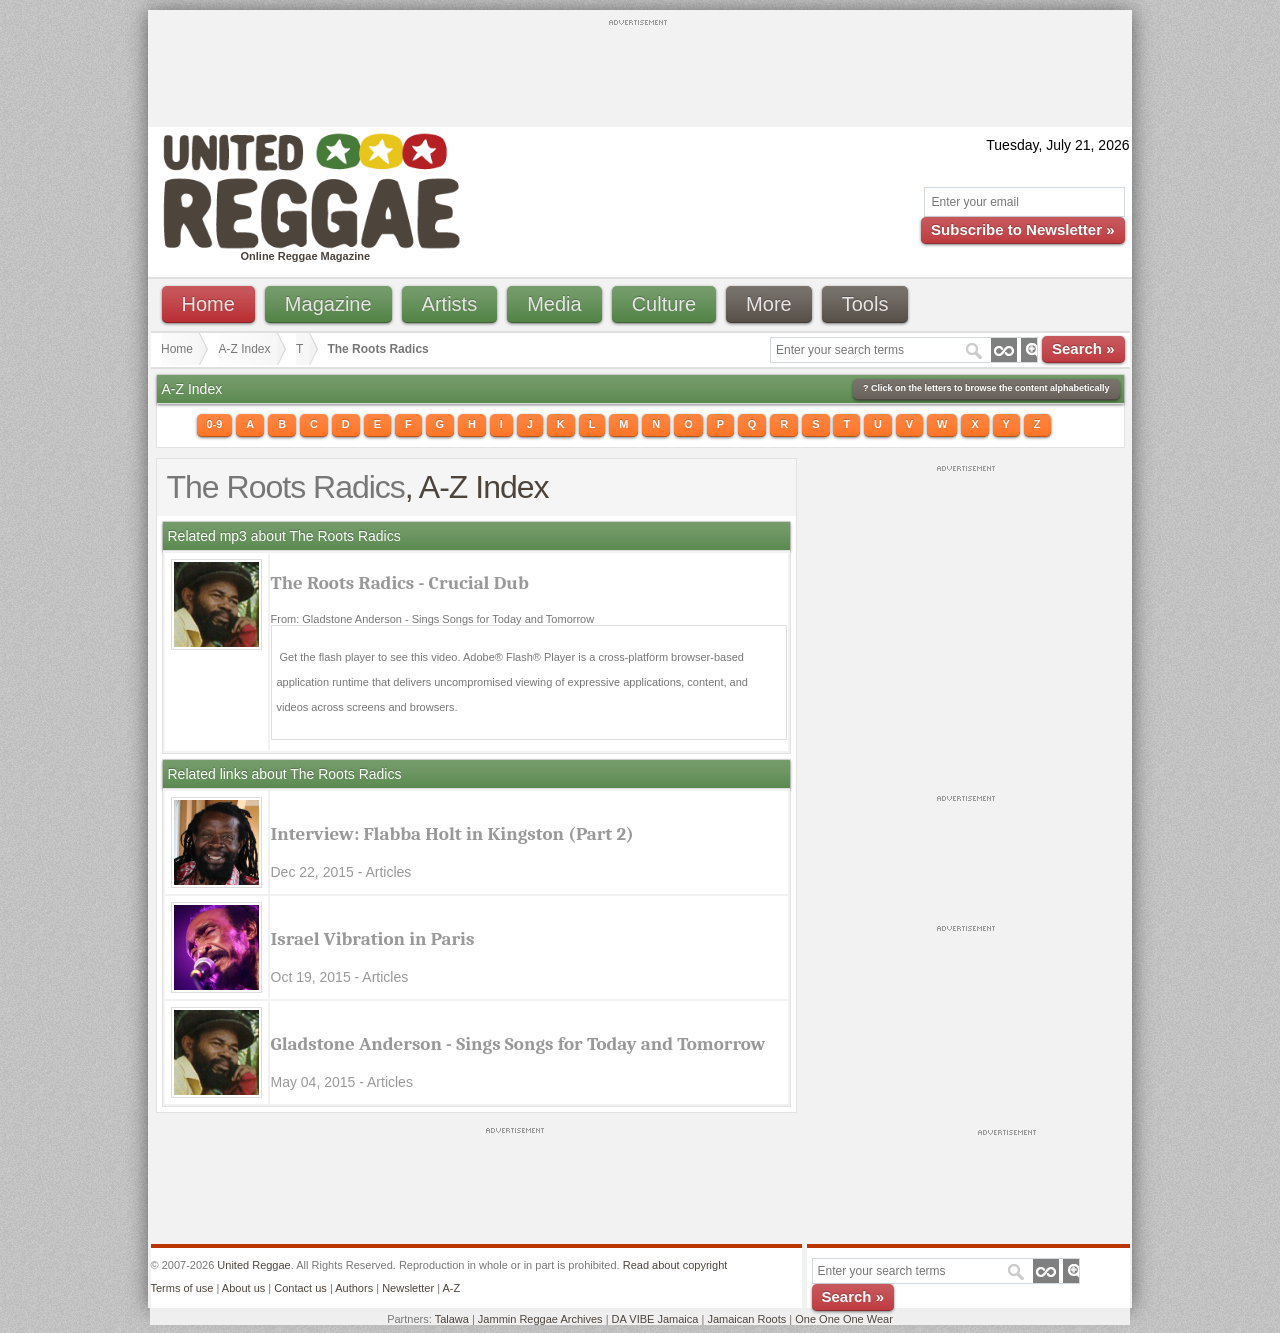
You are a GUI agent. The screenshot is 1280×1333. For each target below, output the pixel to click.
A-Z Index (245, 349)
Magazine (328, 304)
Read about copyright (675, 1265)
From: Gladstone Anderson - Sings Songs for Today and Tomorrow (433, 619)
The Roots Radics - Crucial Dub (400, 583)
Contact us (300, 1288)
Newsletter (408, 1288)
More (769, 304)
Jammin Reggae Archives (540, 1319)
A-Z (451, 1288)
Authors (354, 1288)
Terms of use (182, 1288)
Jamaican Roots (746, 1319)
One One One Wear (844, 1319)
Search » (1083, 348)
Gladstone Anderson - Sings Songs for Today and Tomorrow (518, 1044)
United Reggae (253, 1265)
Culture (664, 304)
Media (554, 304)
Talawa (452, 1319)
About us (243, 1288)
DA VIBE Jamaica (655, 1319)
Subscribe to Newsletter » (1022, 229)
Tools (865, 304)
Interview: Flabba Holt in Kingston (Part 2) (452, 834)
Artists (450, 304)
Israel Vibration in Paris (373, 939)
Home (208, 304)
